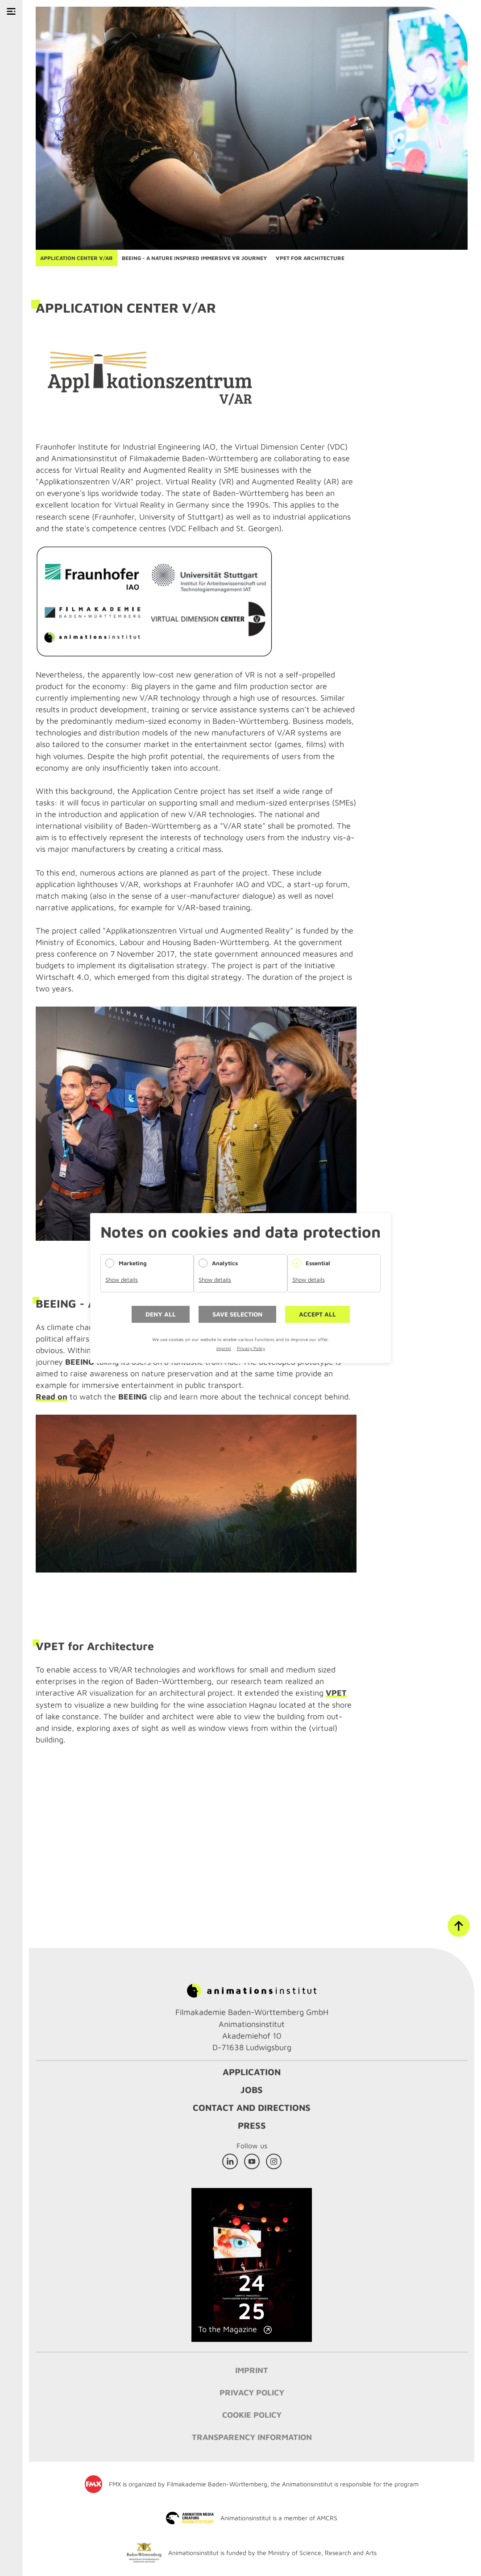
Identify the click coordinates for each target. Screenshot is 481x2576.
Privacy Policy (251, 1348)
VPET (336, 1692)
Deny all (160, 1314)
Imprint (223, 1348)
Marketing (133, 1263)
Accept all (317, 1314)
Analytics (225, 1263)
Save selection (237, 1314)
